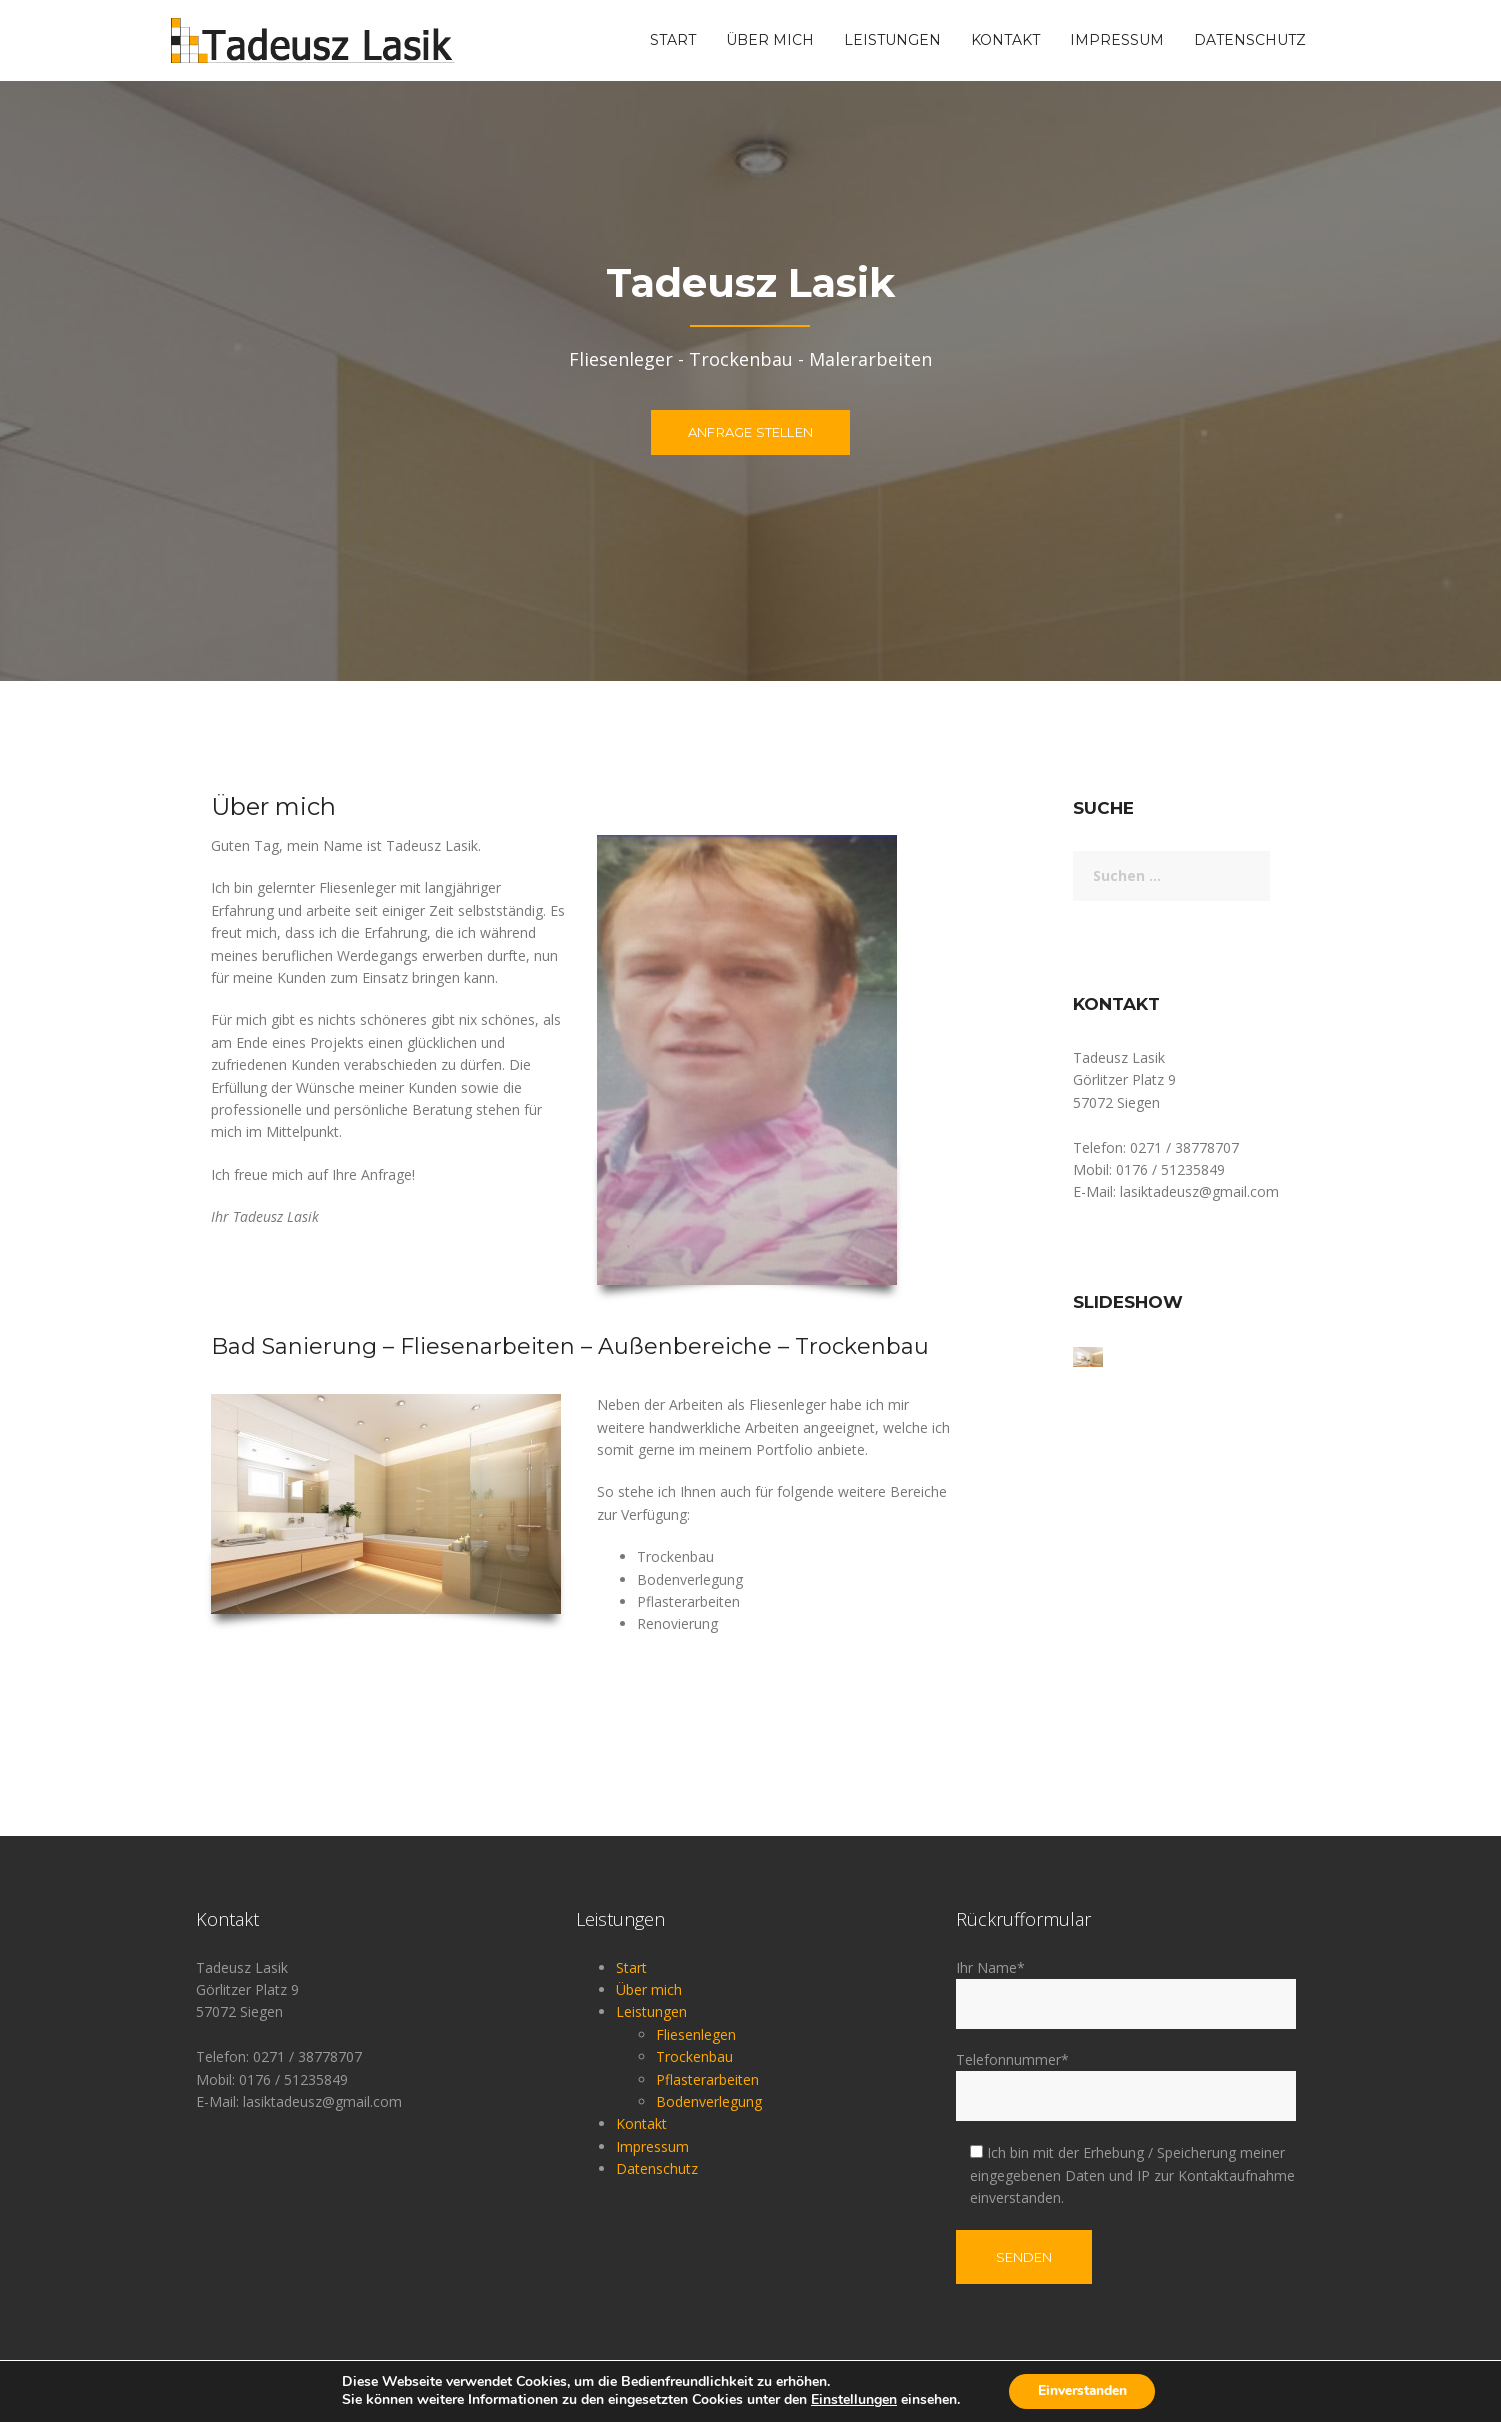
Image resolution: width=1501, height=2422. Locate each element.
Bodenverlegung (709, 2101)
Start (673, 40)
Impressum (1117, 40)
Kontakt (1005, 40)
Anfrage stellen (750, 436)
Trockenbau (694, 2056)
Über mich (770, 40)
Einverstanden (1082, 2390)
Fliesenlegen (696, 2034)
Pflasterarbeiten (707, 2079)
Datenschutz (1250, 40)
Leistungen (892, 40)
